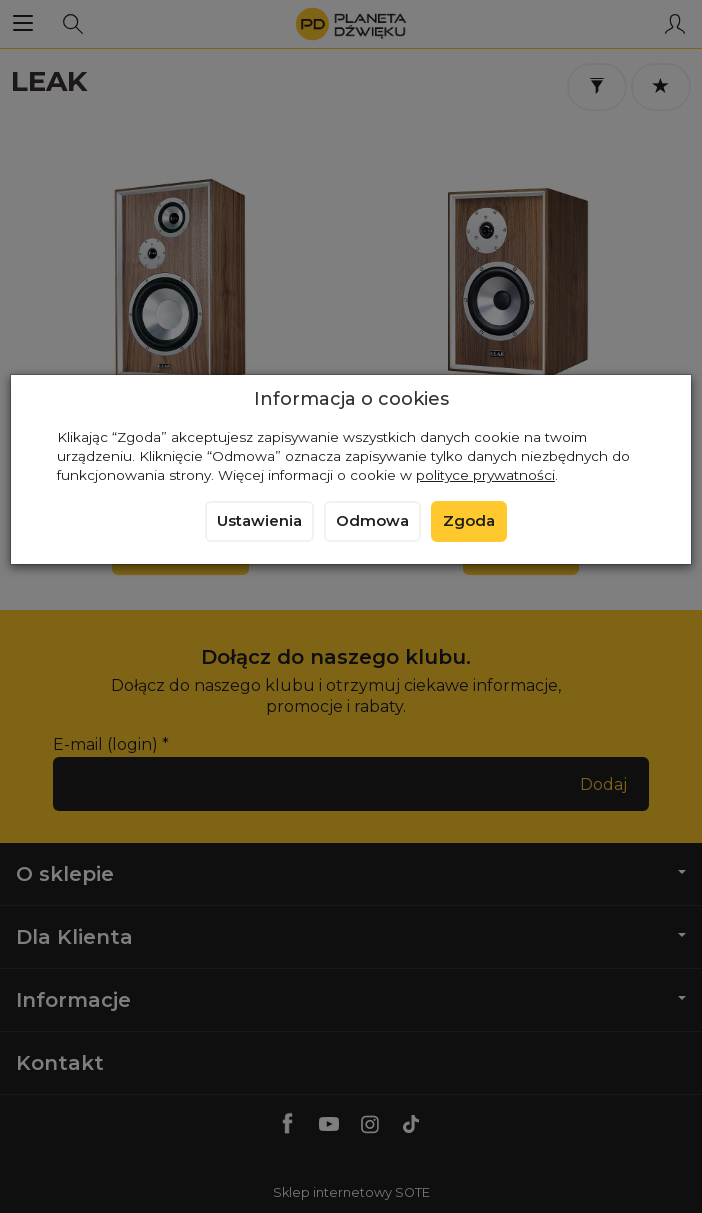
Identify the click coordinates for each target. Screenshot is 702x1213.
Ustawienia (259, 521)
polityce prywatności (485, 475)
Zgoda (469, 521)
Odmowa (372, 521)
